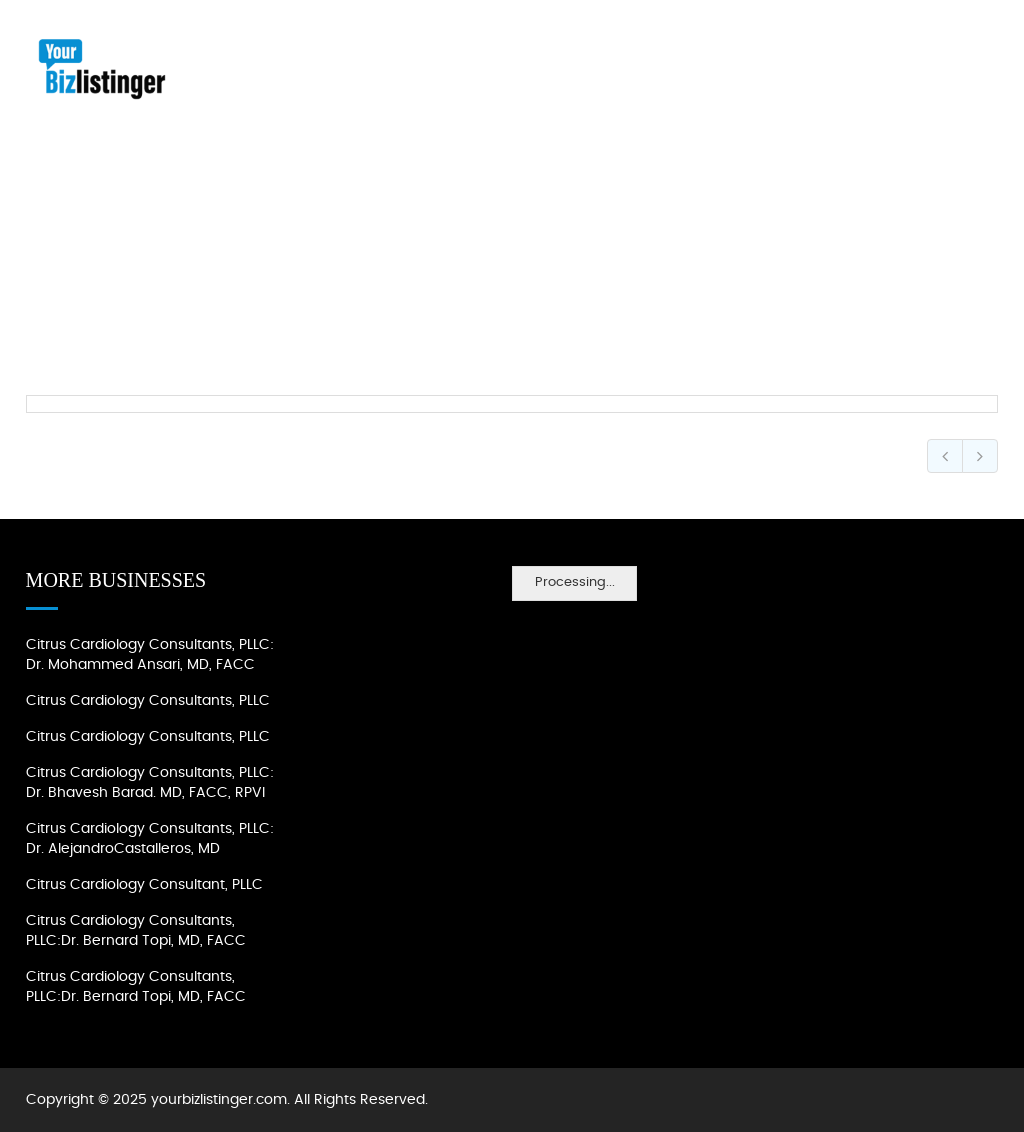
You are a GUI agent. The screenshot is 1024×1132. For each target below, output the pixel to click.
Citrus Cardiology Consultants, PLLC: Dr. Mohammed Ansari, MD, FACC (150, 655)
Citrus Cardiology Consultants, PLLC (148, 701)
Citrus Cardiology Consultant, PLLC (144, 885)
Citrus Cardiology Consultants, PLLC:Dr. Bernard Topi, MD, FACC (136, 931)
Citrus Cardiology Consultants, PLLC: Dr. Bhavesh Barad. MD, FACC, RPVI (150, 783)
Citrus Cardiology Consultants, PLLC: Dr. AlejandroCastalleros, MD (150, 839)
